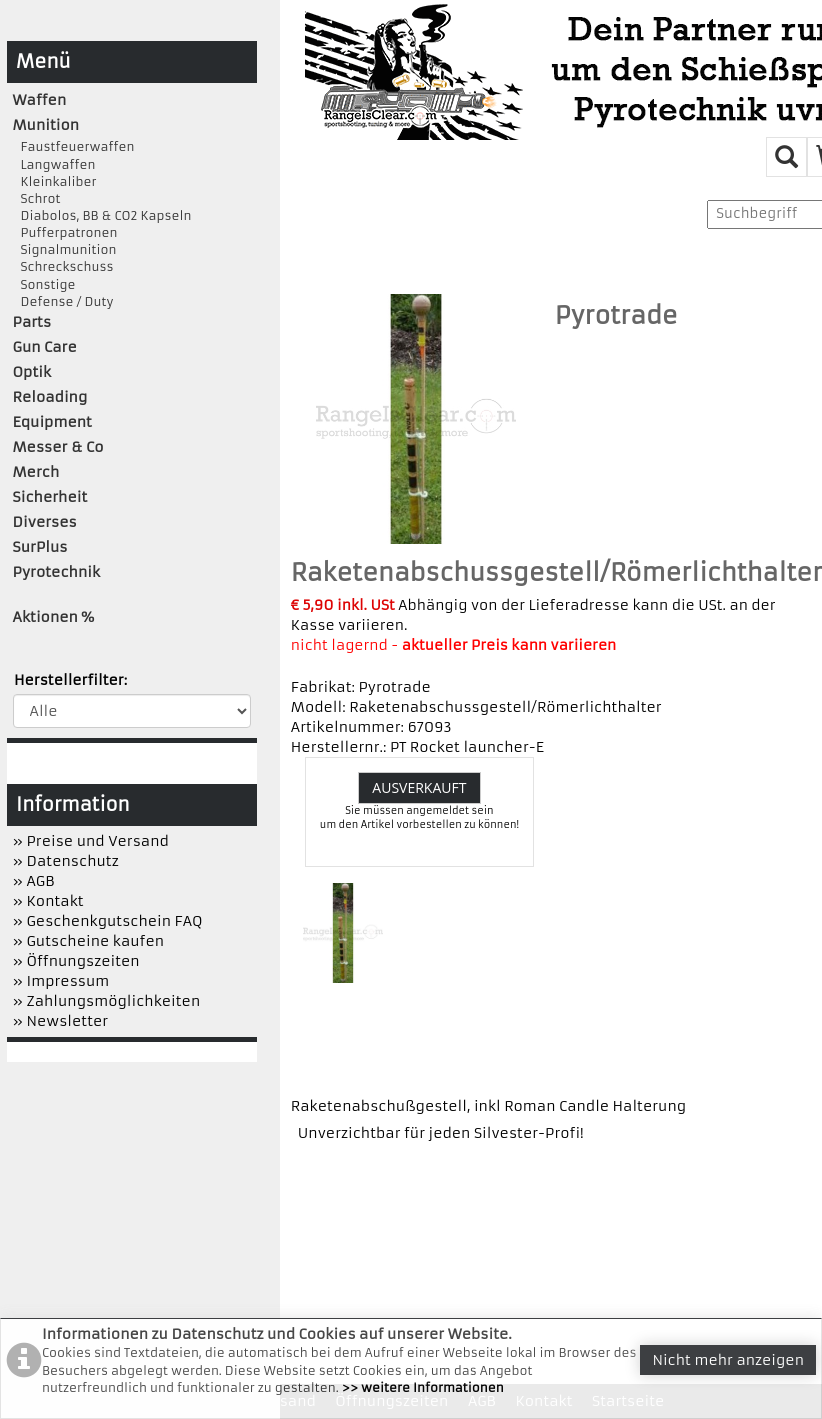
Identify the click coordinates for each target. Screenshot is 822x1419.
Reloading (50, 397)
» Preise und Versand (91, 841)
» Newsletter (61, 1021)
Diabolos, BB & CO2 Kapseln (102, 215)
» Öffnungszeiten (76, 961)
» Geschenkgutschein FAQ (108, 921)
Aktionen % (54, 617)
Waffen (40, 100)
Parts (32, 322)
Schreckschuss (63, 266)
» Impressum (61, 981)
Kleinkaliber (55, 181)
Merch (36, 472)
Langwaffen (54, 164)
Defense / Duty (63, 301)
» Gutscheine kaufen (89, 941)
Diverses (45, 522)
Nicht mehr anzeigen (728, 1360)
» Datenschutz (66, 861)
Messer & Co (58, 447)
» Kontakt (48, 901)
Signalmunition (65, 249)
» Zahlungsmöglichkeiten (107, 1001)
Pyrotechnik (56, 572)
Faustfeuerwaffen (74, 146)
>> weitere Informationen (423, 1387)
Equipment (52, 422)
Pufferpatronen (65, 232)
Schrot (37, 198)
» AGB (34, 881)
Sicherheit (50, 497)
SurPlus (40, 547)
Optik (32, 372)
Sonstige (44, 284)
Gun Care (45, 347)
